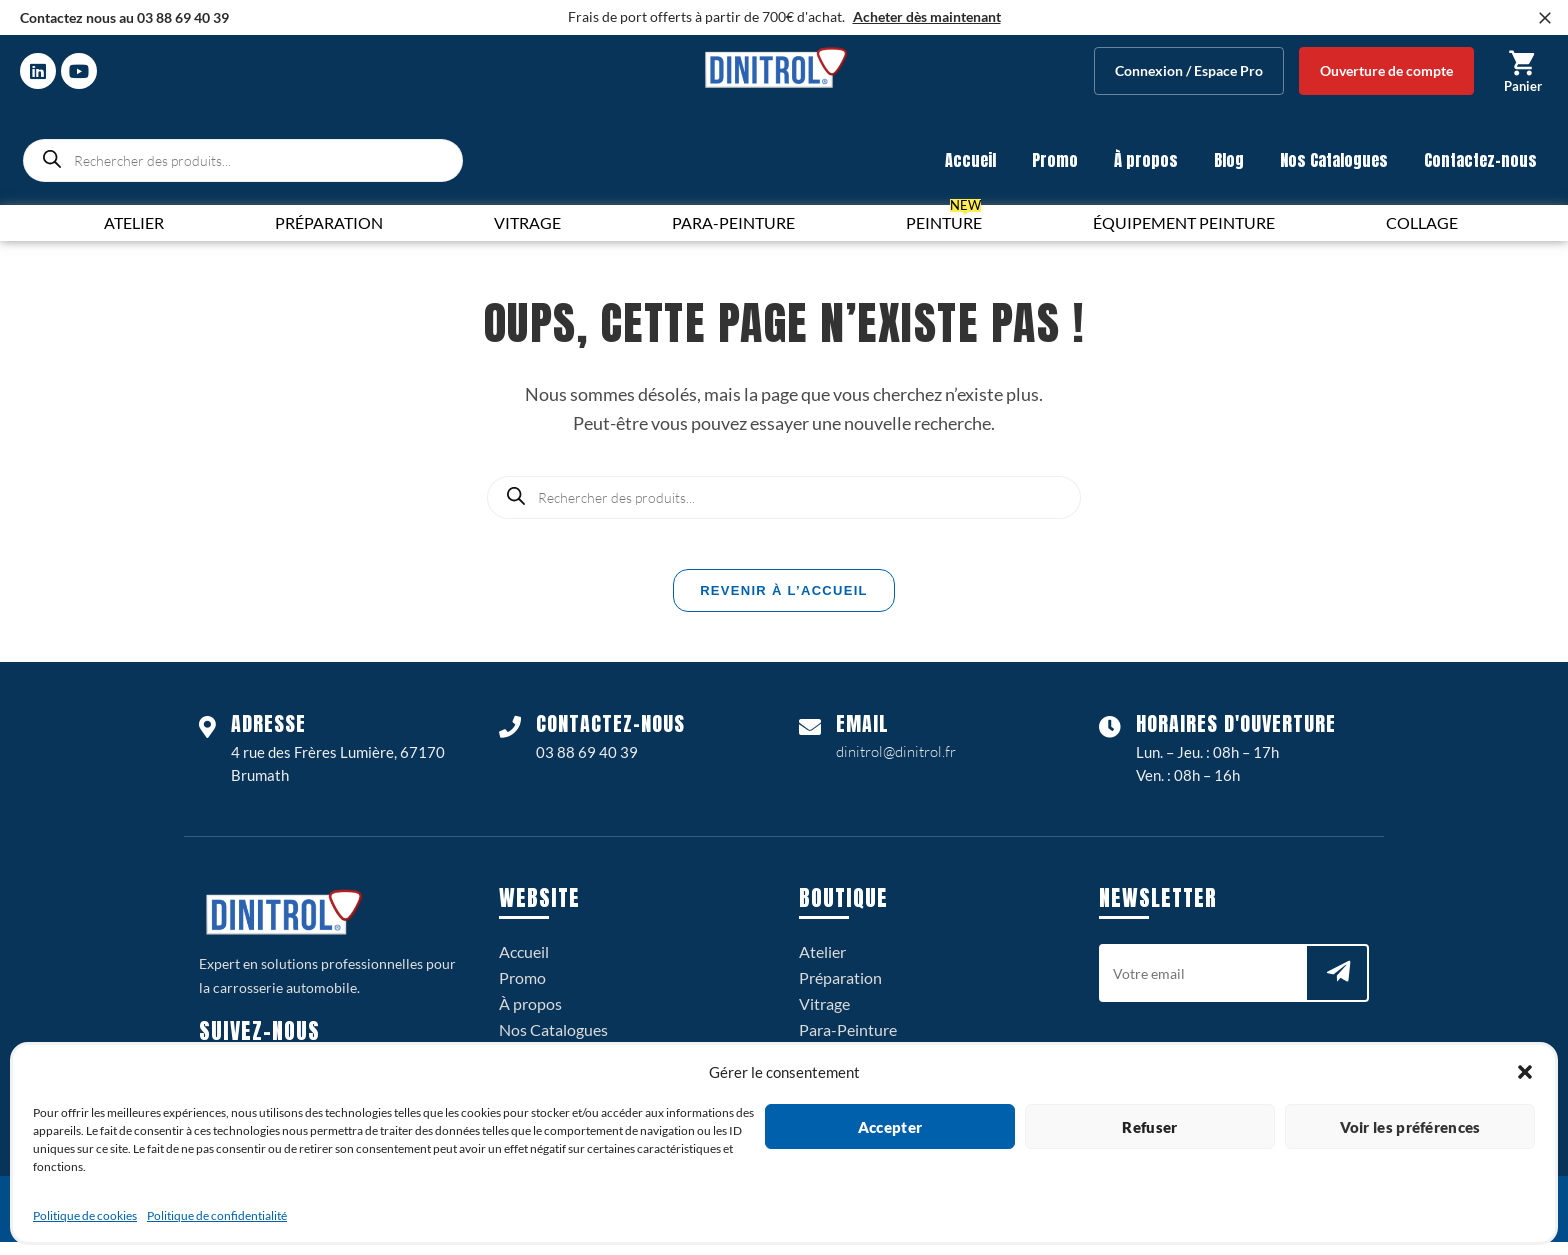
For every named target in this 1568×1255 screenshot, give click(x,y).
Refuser (1149, 1127)
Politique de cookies (85, 1215)
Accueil (970, 160)
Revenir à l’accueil (784, 603)
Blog (1229, 160)
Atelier (822, 964)
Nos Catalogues (1334, 160)
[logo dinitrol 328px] (776, 67)
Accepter (890, 1127)
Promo (1055, 160)
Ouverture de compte (1386, 70)
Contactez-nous (1480, 160)
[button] (1525, 1072)
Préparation (840, 990)
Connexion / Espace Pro (1189, 70)
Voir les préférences (1410, 1127)
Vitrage (824, 1016)
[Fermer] (1545, 18)
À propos (1146, 160)
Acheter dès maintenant (927, 16)
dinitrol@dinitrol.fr (896, 764)
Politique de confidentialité (217, 1215)
